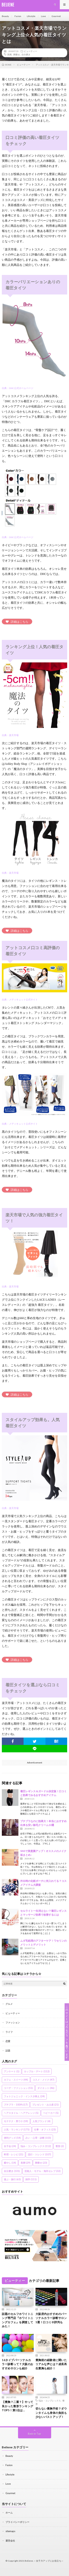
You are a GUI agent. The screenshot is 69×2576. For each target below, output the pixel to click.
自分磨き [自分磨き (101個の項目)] (12, 2171)
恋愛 (8, 2041)
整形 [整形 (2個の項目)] (60, 2146)
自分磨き (26, 54)
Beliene (29, 2560)
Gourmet (56, 16)
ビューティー (30, 51)
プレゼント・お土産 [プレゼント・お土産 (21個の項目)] (45, 2104)
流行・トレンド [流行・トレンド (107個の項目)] (39, 2154)
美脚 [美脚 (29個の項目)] (25, 2162)
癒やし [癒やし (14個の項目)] (10, 2162)
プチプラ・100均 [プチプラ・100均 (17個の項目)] (16, 2104)
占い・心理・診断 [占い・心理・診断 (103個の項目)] (38, 2137)
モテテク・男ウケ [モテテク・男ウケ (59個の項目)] (16, 2121)
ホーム (9, 2512)
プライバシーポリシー (17, 2521)
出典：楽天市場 (10, 872)
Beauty (5, 16)
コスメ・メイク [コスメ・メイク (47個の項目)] (43, 2079)
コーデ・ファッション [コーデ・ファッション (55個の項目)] (18, 2087)
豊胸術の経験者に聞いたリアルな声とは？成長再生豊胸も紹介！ (51, 2364)
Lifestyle (31, 16)
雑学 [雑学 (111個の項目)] (31, 2179)
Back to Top (34, 2433)
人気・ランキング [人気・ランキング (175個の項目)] (16, 2129)
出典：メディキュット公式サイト (20, 999)
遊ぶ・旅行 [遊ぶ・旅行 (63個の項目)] (12, 2179)
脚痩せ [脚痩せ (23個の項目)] (41, 2162)
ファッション (13, 2022)
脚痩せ (16, 54)
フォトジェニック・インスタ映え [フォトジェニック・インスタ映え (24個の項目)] (24, 2096)
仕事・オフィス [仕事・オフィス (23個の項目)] (45, 2129)
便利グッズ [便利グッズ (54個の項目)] (12, 2137)
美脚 (9, 54)
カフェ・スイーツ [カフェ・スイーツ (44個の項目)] (16, 2079)
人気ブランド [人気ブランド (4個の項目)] (41, 2121)
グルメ (9, 2003)
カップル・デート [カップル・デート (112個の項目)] (36, 2071)
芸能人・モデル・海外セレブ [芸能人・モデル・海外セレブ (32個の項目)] (42, 2171)
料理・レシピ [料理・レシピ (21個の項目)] (13, 2154)
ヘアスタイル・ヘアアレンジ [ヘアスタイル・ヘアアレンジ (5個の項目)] (21, 2112)
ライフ (9, 2031)
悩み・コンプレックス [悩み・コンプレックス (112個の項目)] (36, 2146)
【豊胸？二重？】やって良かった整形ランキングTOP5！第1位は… (17, 2406)
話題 (8, 2050)
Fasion (18, 16)
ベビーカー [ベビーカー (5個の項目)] (51, 2112)
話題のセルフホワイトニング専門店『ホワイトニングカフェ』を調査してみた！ (17, 2320)
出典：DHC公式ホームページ (17, 388)
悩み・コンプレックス (50, 2400)
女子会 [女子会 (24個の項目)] (10, 2146)
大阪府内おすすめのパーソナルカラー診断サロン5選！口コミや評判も (51, 2318)
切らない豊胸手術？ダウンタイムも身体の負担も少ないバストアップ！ (51, 2412)
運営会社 (10, 2540)
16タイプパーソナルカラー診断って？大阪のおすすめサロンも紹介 (17, 2364)
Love (43, 16)
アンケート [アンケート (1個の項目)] (11, 2071)
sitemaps (10, 2531)
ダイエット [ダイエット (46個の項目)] (45, 2087)
